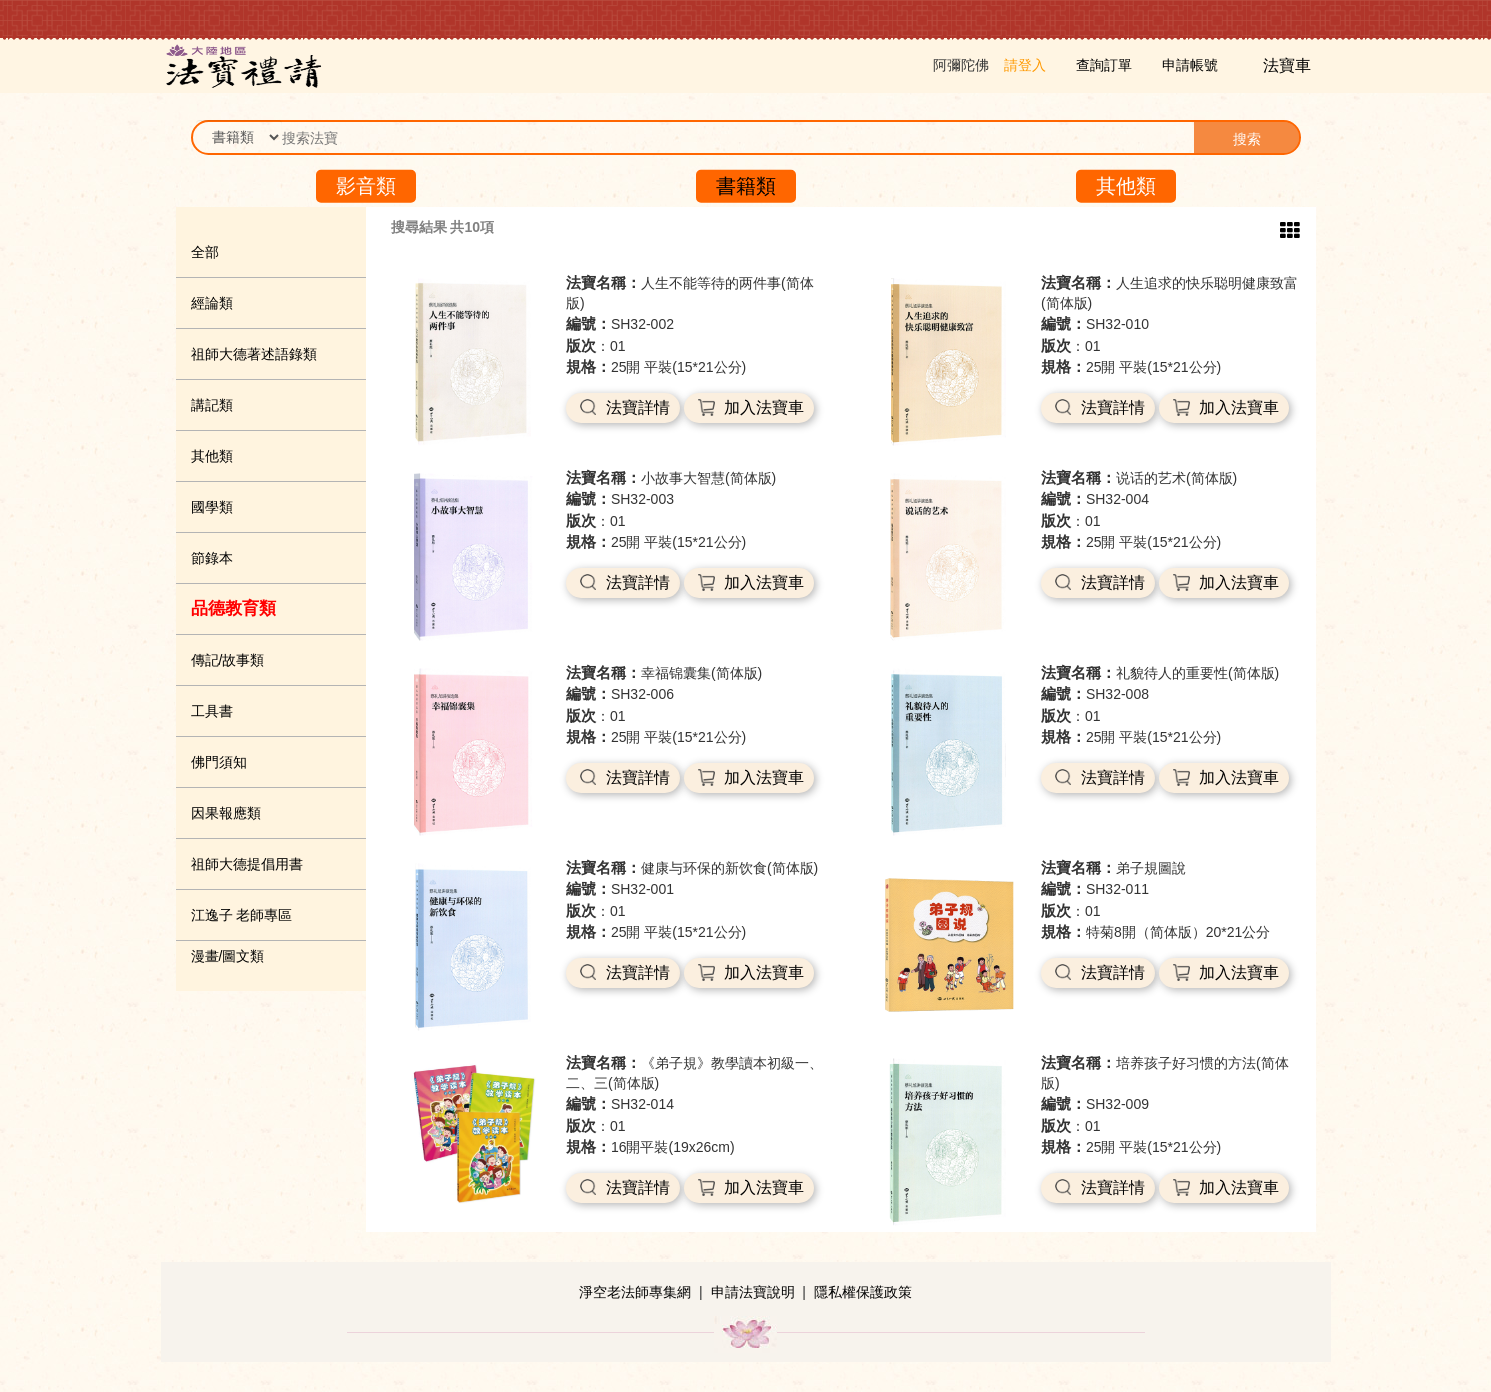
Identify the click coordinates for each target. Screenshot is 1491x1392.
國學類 (212, 507)
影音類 (366, 186)
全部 (205, 252)
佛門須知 (219, 762)
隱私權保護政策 (863, 1292)
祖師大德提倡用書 (247, 864)
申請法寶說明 (753, 1292)
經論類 (212, 303)
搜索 (1247, 139)
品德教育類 (233, 608)
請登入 (1025, 65)
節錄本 (212, 558)
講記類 (212, 405)
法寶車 (1289, 65)
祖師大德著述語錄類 (254, 354)
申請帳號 (1190, 65)
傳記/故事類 (228, 660)
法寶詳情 (638, 407)
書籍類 (746, 186)
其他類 (1126, 186)
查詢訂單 (1104, 65)
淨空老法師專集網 (635, 1292)
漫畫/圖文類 (228, 956)
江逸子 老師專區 (242, 915)
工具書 (212, 711)
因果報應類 (226, 813)
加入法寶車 (764, 407)
